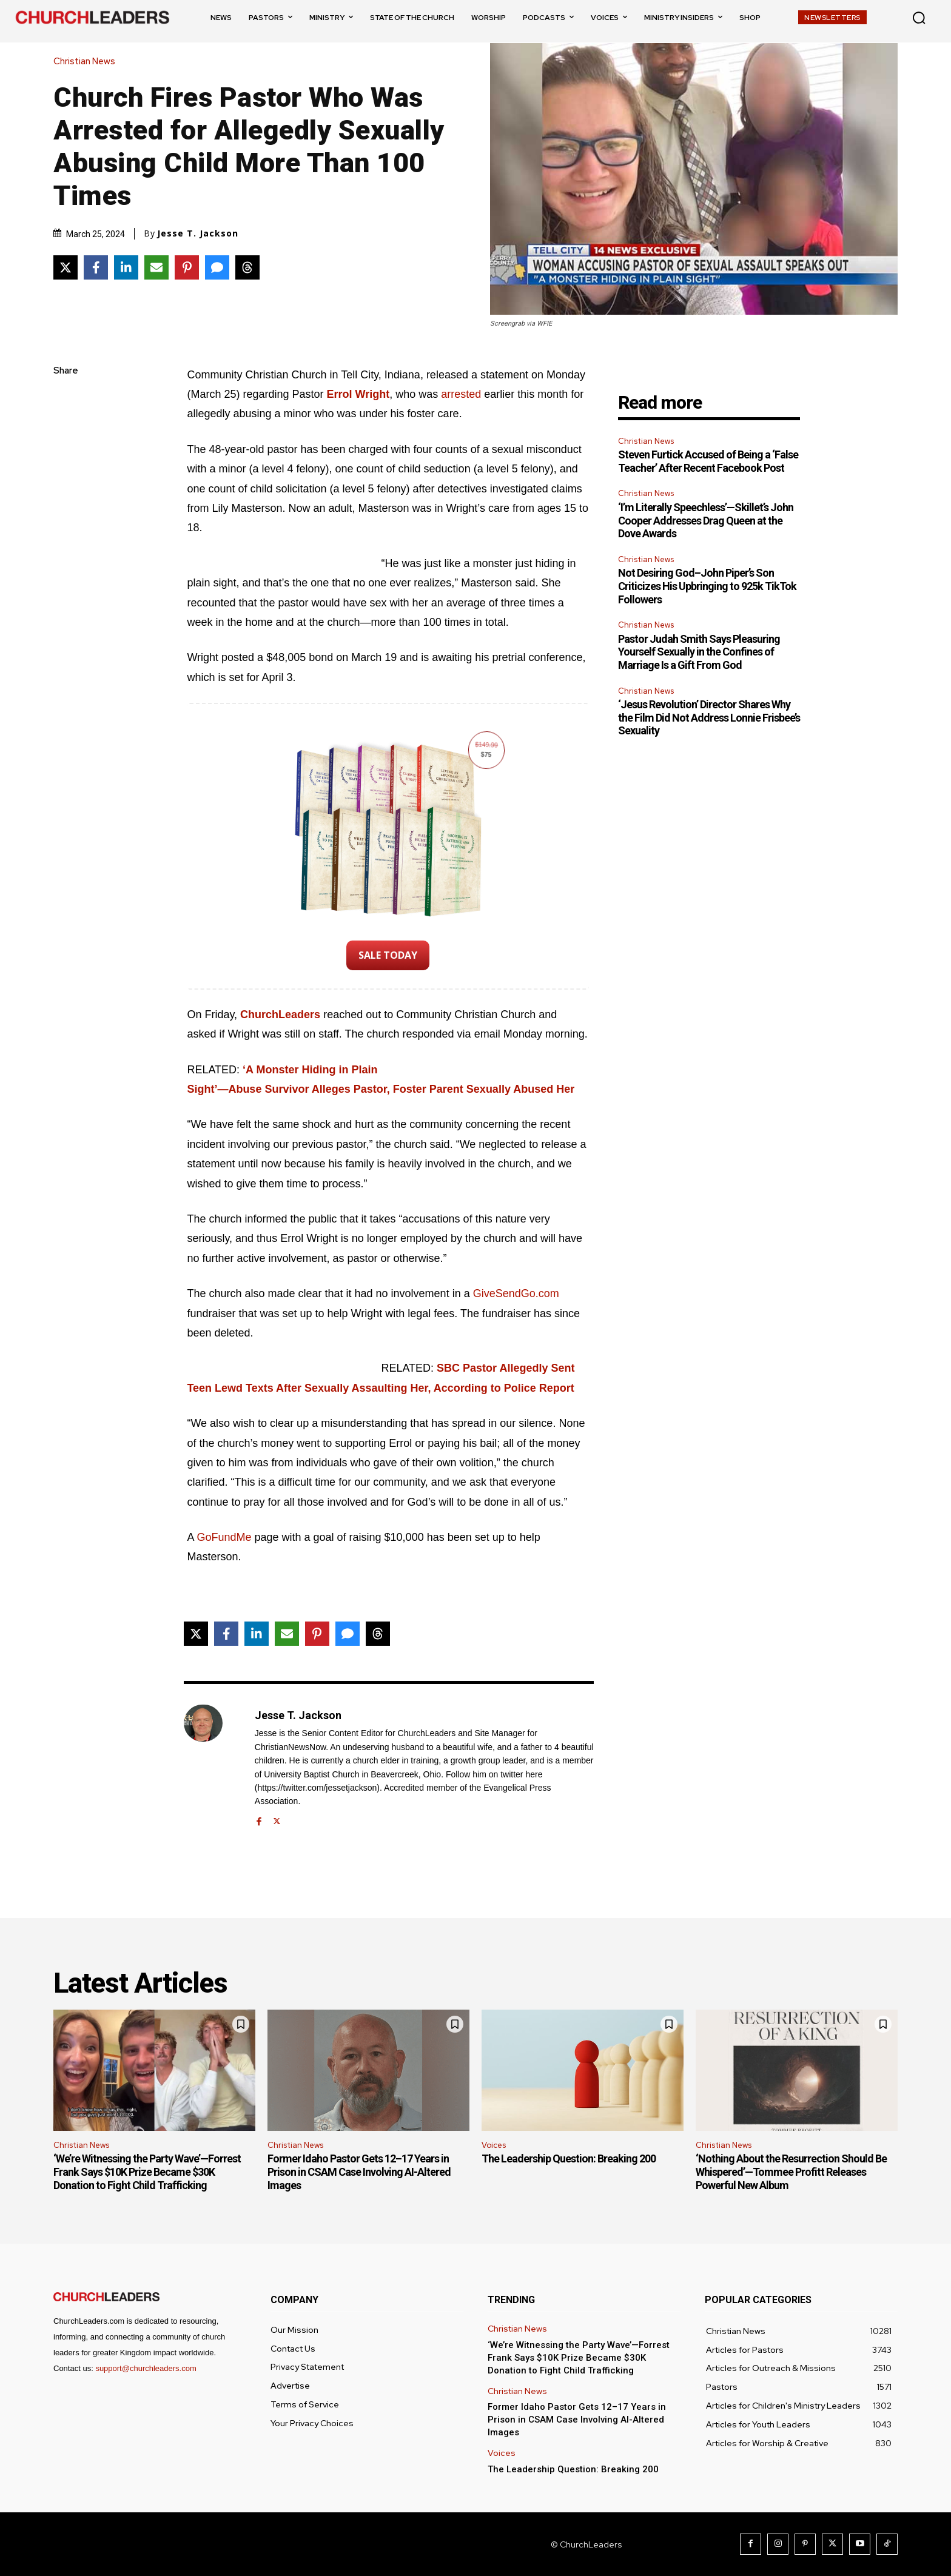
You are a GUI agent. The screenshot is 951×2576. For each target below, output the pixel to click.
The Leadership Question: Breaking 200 (569, 2158)
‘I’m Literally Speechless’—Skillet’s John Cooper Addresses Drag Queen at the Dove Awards (705, 520)
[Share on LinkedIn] (126, 267)
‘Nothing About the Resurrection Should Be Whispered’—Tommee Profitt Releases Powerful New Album (791, 2171)
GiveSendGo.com (516, 1293)
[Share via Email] (156, 267)
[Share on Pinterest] (187, 267)
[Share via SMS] (217, 267)
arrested (461, 394)
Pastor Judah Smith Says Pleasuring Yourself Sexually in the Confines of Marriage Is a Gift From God (699, 651)
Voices (494, 2145)
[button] (918, 17)
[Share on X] (65, 267)
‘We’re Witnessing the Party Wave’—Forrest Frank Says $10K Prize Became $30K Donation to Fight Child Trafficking (147, 2171)
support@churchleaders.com (145, 2368)
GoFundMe (224, 1537)
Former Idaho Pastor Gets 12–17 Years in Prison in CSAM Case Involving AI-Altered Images (359, 2171)
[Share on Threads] (247, 267)
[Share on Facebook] (96, 267)
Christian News (87, 61)
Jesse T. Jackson (197, 233)
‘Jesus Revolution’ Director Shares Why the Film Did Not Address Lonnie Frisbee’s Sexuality (709, 717)
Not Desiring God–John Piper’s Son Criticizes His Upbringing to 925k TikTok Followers (707, 585)
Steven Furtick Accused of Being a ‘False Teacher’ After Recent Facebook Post (708, 461)
